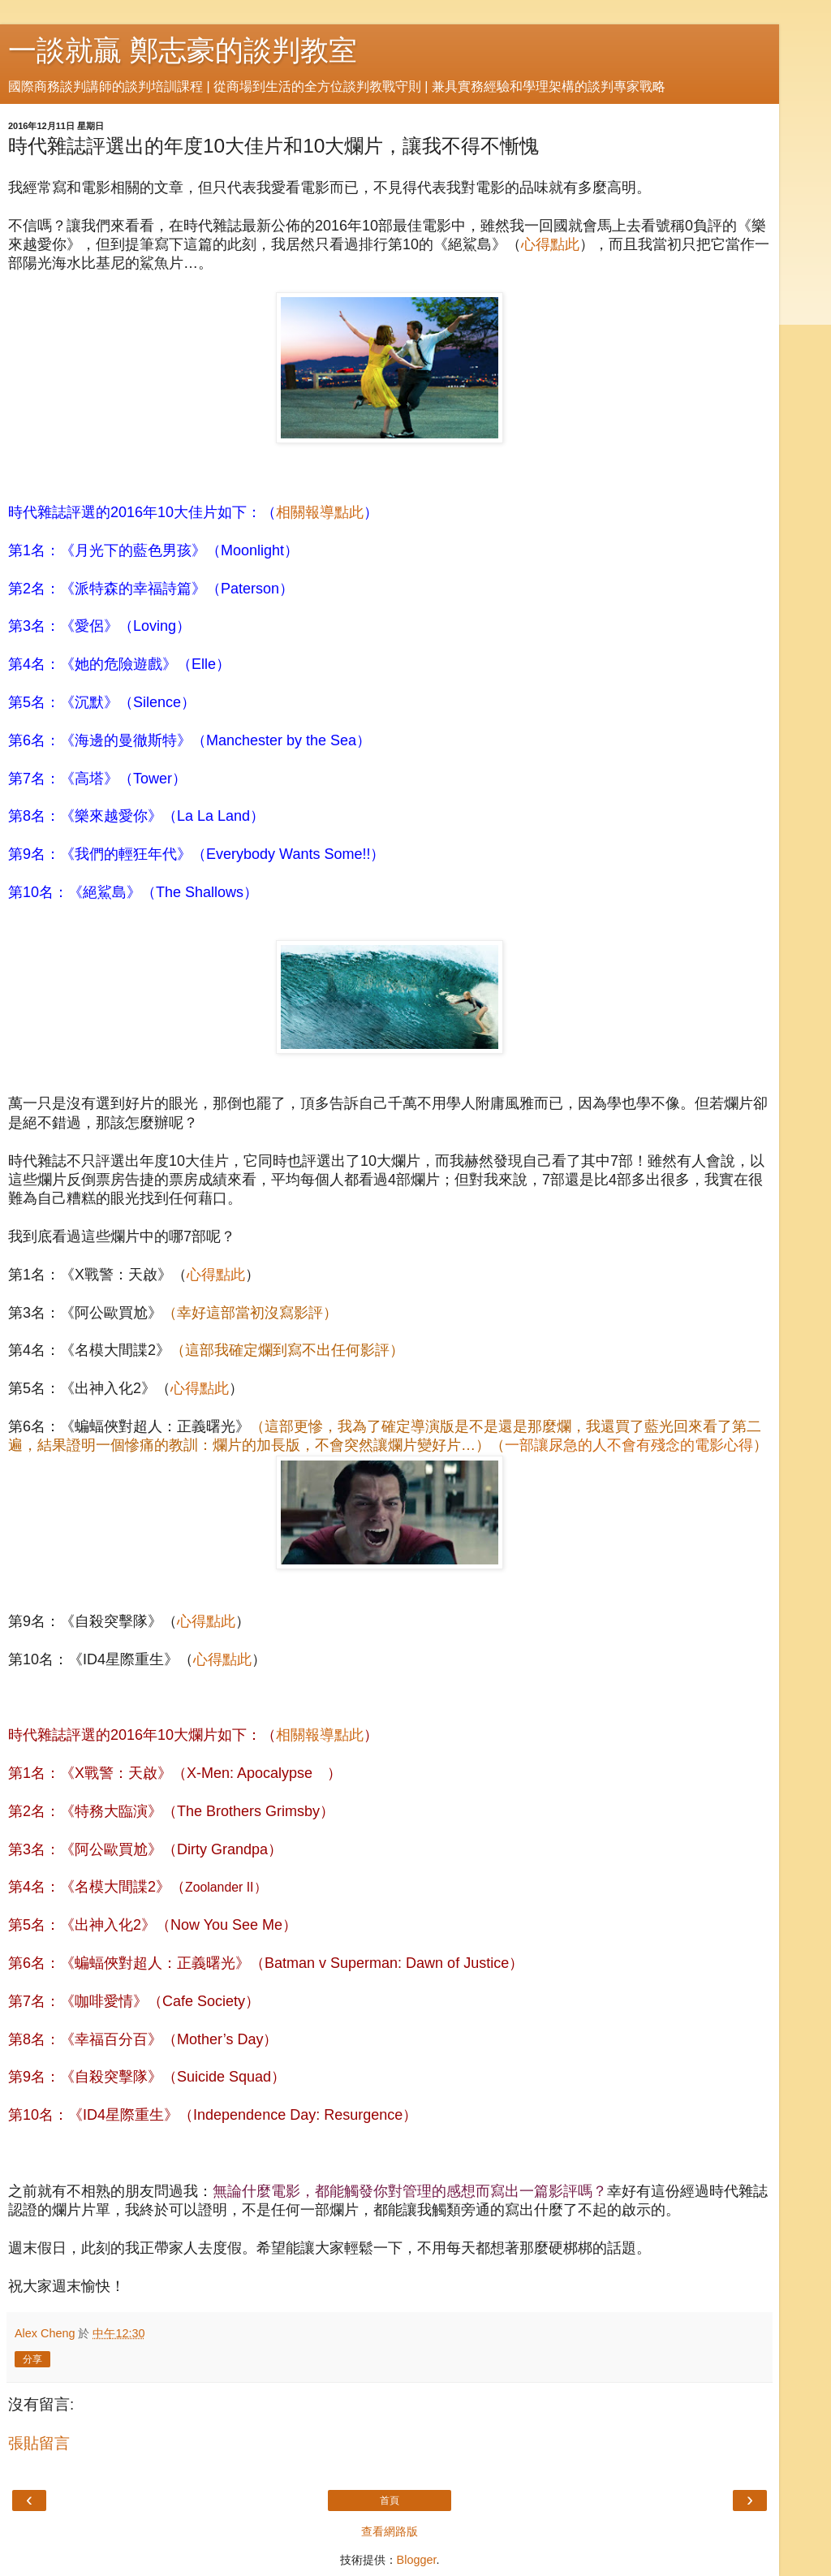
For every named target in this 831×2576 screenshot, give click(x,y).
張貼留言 (39, 2443)
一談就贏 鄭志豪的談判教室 (182, 50)
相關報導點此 (320, 512)
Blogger (417, 2559)
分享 (32, 2359)
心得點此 (550, 244)
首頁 (389, 2500)
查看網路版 (389, 2531)
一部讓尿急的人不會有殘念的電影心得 (629, 1445)
